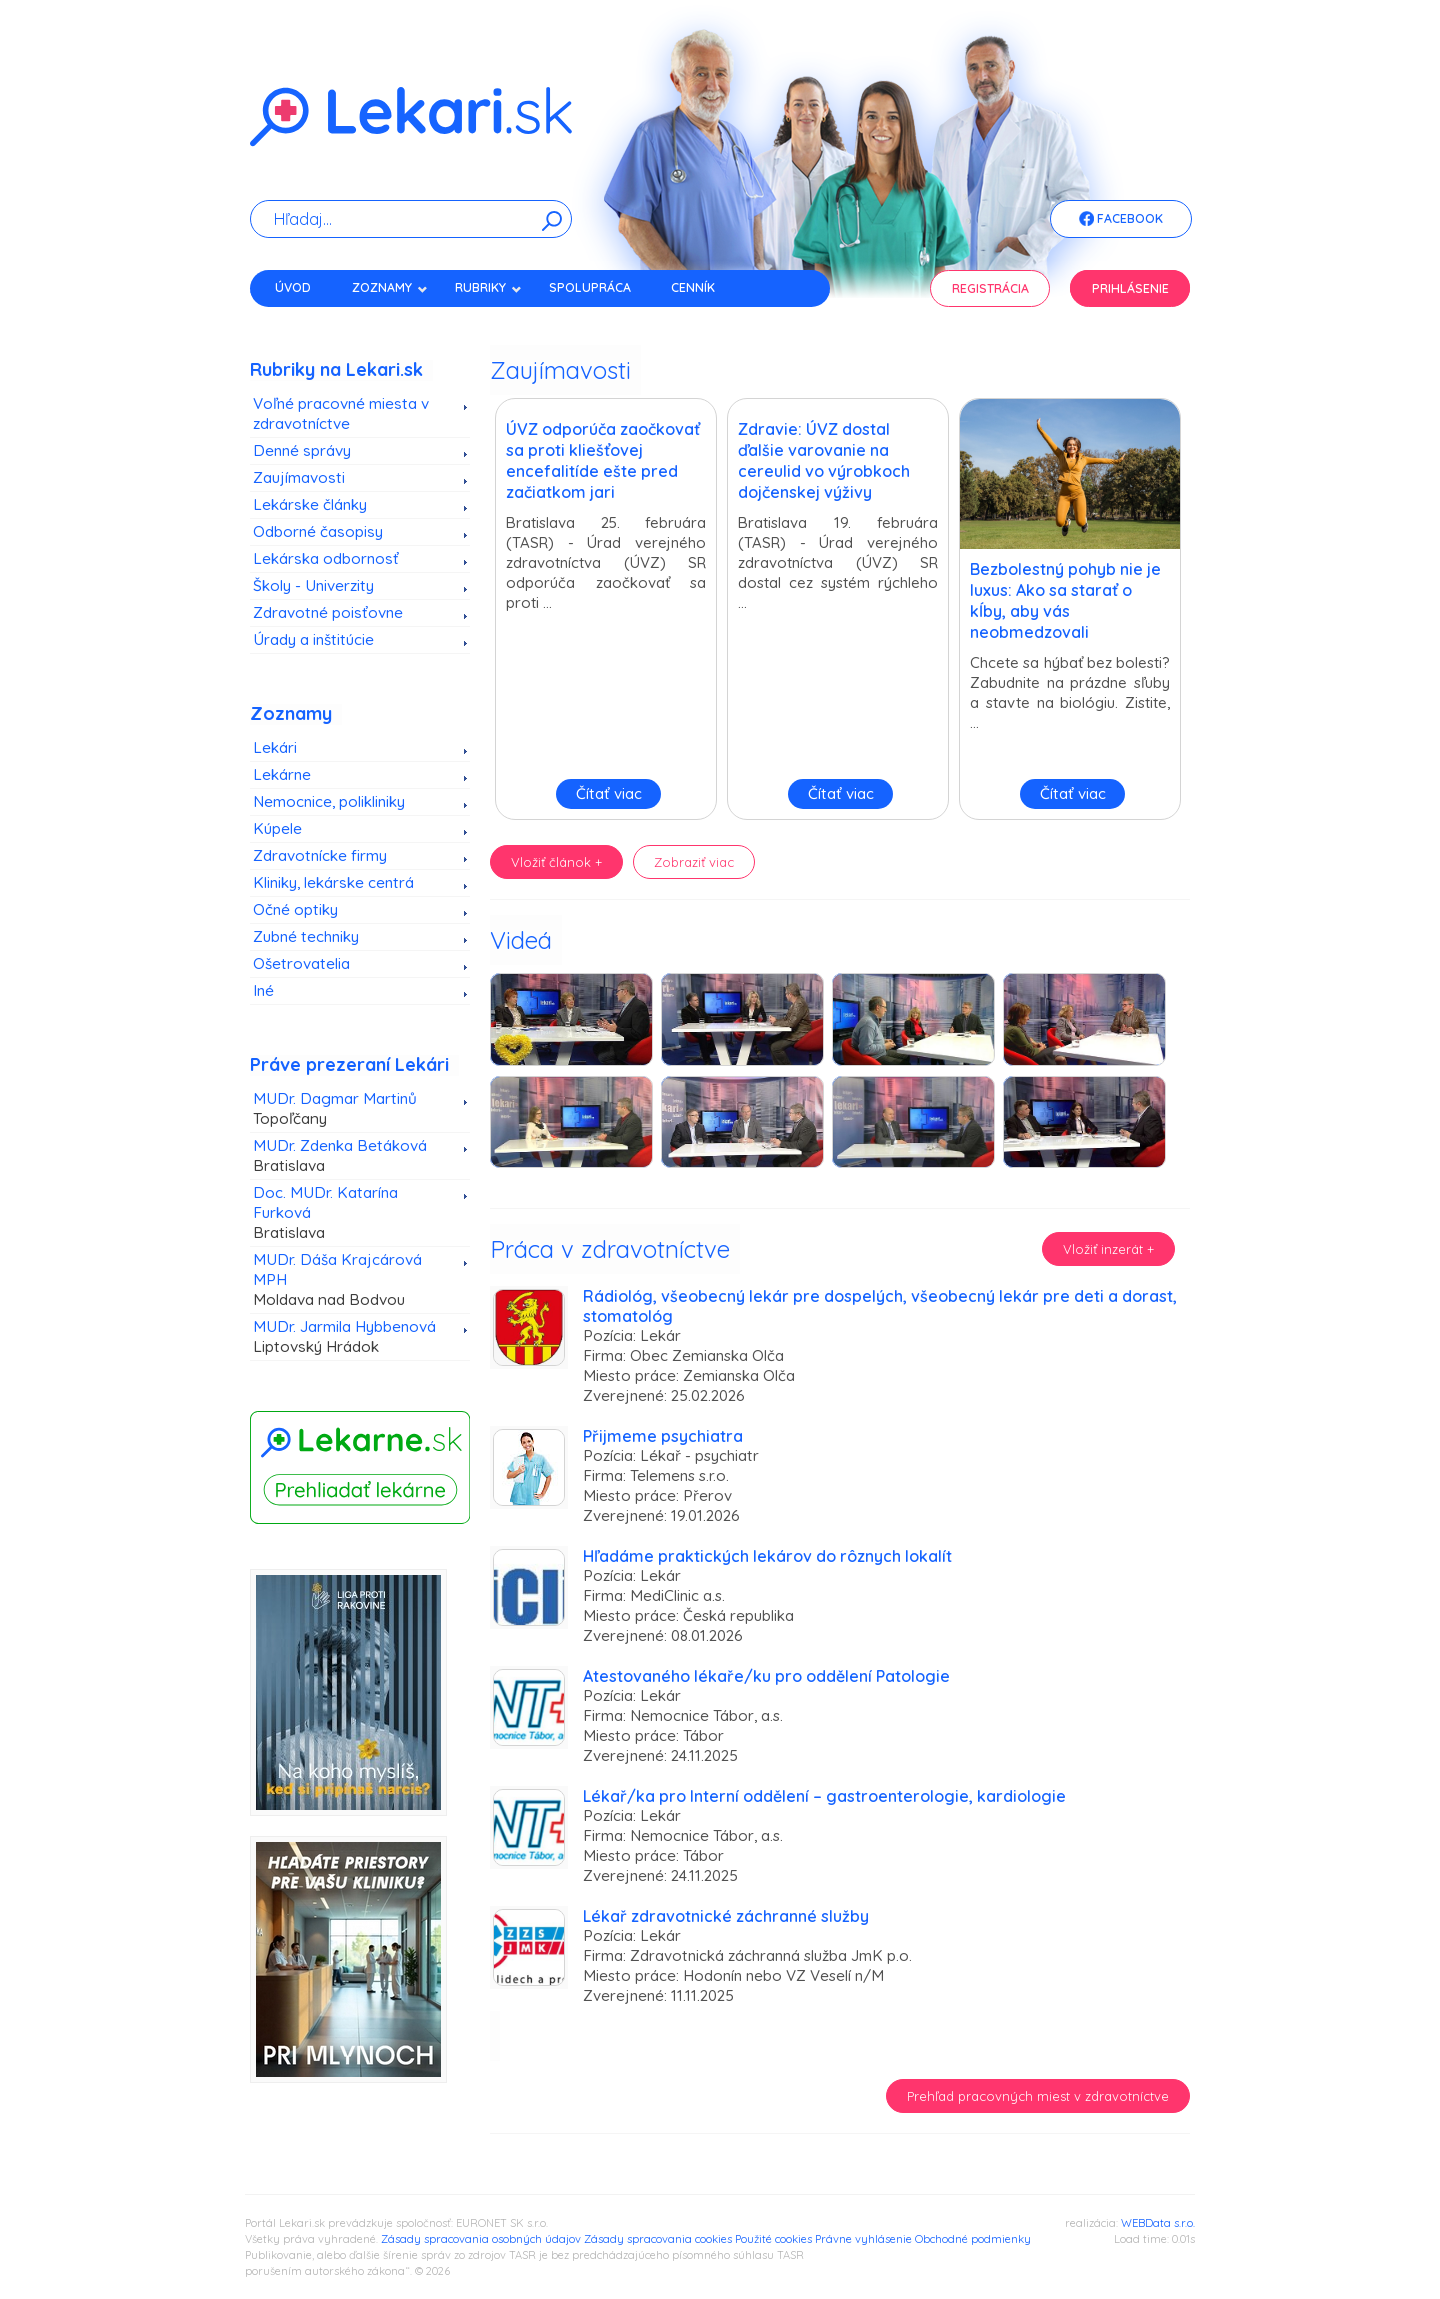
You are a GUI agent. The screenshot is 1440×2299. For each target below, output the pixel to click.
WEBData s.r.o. (1158, 2223)
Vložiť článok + (556, 862)
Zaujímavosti (299, 477)
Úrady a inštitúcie (313, 639)
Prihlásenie (1130, 288)
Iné (263, 990)
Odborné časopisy (318, 531)
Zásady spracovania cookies (658, 2239)
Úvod (293, 287)
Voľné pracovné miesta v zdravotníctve (341, 413)
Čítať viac (609, 793)
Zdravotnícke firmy (320, 855)
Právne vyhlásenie (863, 2239)
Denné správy (302, 450)
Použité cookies (773, 2239)
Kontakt (303, 322)
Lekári (275, 747)
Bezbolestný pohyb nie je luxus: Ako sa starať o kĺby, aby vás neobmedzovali (1065, 600)
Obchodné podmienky (973, 2239)
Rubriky (488, 287)
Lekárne (282, 774)
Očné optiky (295, 909)
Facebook (1121, 220)
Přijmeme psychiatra (663, 1436)
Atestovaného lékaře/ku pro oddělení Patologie (766, 1676)
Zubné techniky (306, 936)
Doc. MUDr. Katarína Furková (353, 1213)
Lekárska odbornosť (326, 558)
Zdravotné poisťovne (328, 612)
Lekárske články (310, 504)
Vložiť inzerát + (1108, 1249)
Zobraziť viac (694, 862)
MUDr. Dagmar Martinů (353, 1109)
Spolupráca (590, 287)
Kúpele (277, 828)
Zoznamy (390, 287)
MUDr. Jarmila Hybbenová (353, 1337)
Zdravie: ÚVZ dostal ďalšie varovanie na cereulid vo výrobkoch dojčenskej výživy (824, 460)
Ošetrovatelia (301, 963)
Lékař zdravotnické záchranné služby (726, 1916)
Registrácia (990, 288)
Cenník (693, 287)
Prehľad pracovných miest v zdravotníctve (1038, 2096)
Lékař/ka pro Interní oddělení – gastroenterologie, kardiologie (824, 1796)
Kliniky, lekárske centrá (333, 882)
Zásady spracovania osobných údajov (481, 2239)
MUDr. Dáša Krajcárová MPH (353, 1280)
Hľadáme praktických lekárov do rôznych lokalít (767, 1556)
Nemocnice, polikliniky (329, 801)
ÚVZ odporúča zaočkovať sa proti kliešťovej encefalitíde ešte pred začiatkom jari (603, 460)
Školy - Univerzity (313, 585)
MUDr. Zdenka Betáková (353, 1156)
